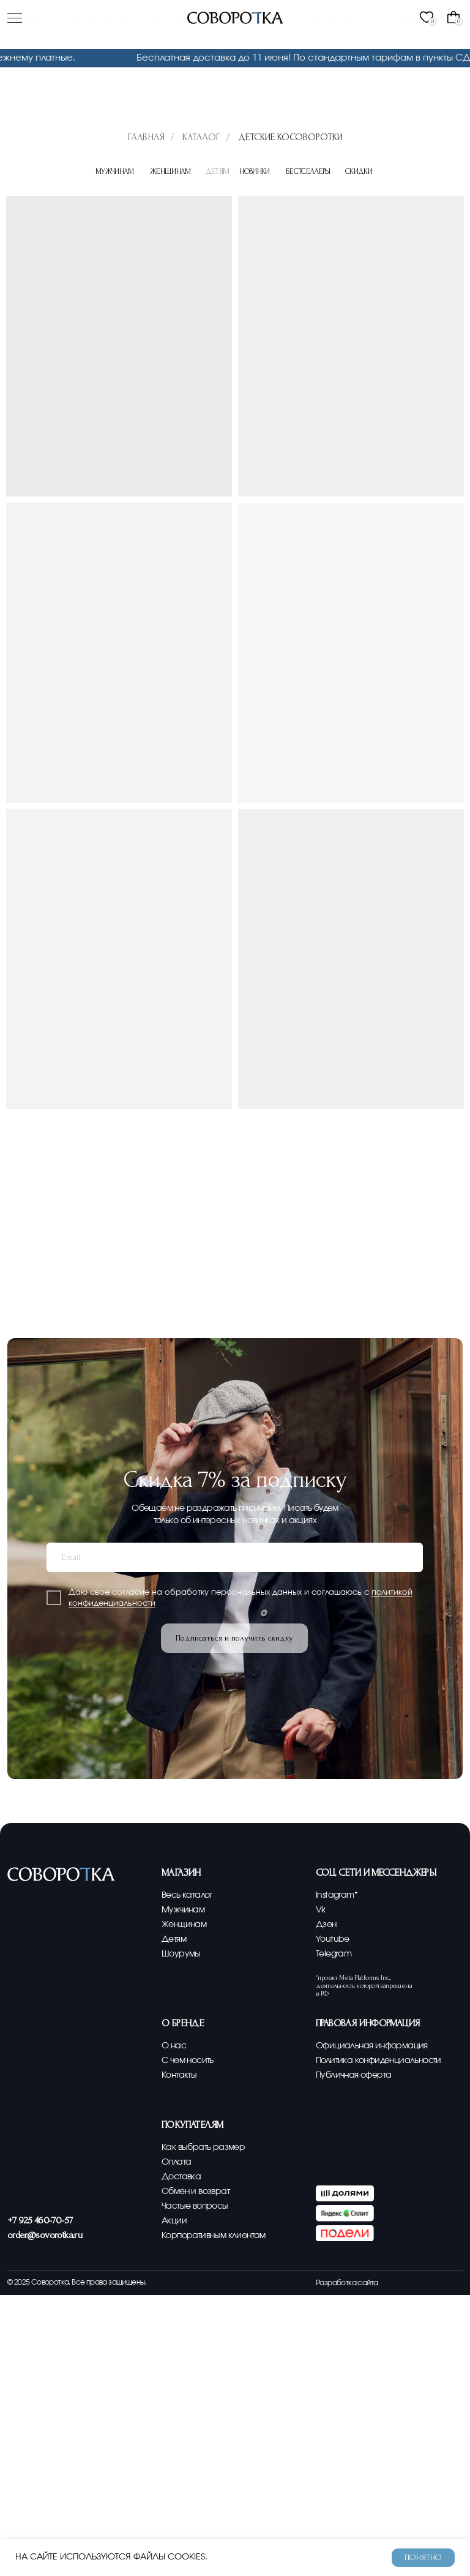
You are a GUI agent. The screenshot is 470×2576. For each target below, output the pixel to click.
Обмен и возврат (195, 2191)
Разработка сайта (347, 2282)
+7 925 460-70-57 (39, 2220)
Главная (146, 137)
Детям (174, 1939)
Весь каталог (187, 1895)
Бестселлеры (310, 171)
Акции (174, 2220)
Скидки (360, 171)
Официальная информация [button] (372, 2045)
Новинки (256, 171)
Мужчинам (116, 171)
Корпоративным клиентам (214, 2235)
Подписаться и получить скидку (234, 1638)
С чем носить (188, 2060)
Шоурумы (181, 1953)
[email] (235, 1557)
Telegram (333, 1953)
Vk (321, 1909)
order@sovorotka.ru (44, 2235)
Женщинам (172, 171)
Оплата (176, 2161)
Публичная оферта (353, 2075)
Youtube (332, 1939)
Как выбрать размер (203, 2147)
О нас (174, 2045)
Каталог (201, 137)
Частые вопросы (195, 2206)
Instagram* (336, 1895)
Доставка (181, 2176)
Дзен (326, 1924)
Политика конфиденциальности (378, 2060)
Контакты (179, 2075)
